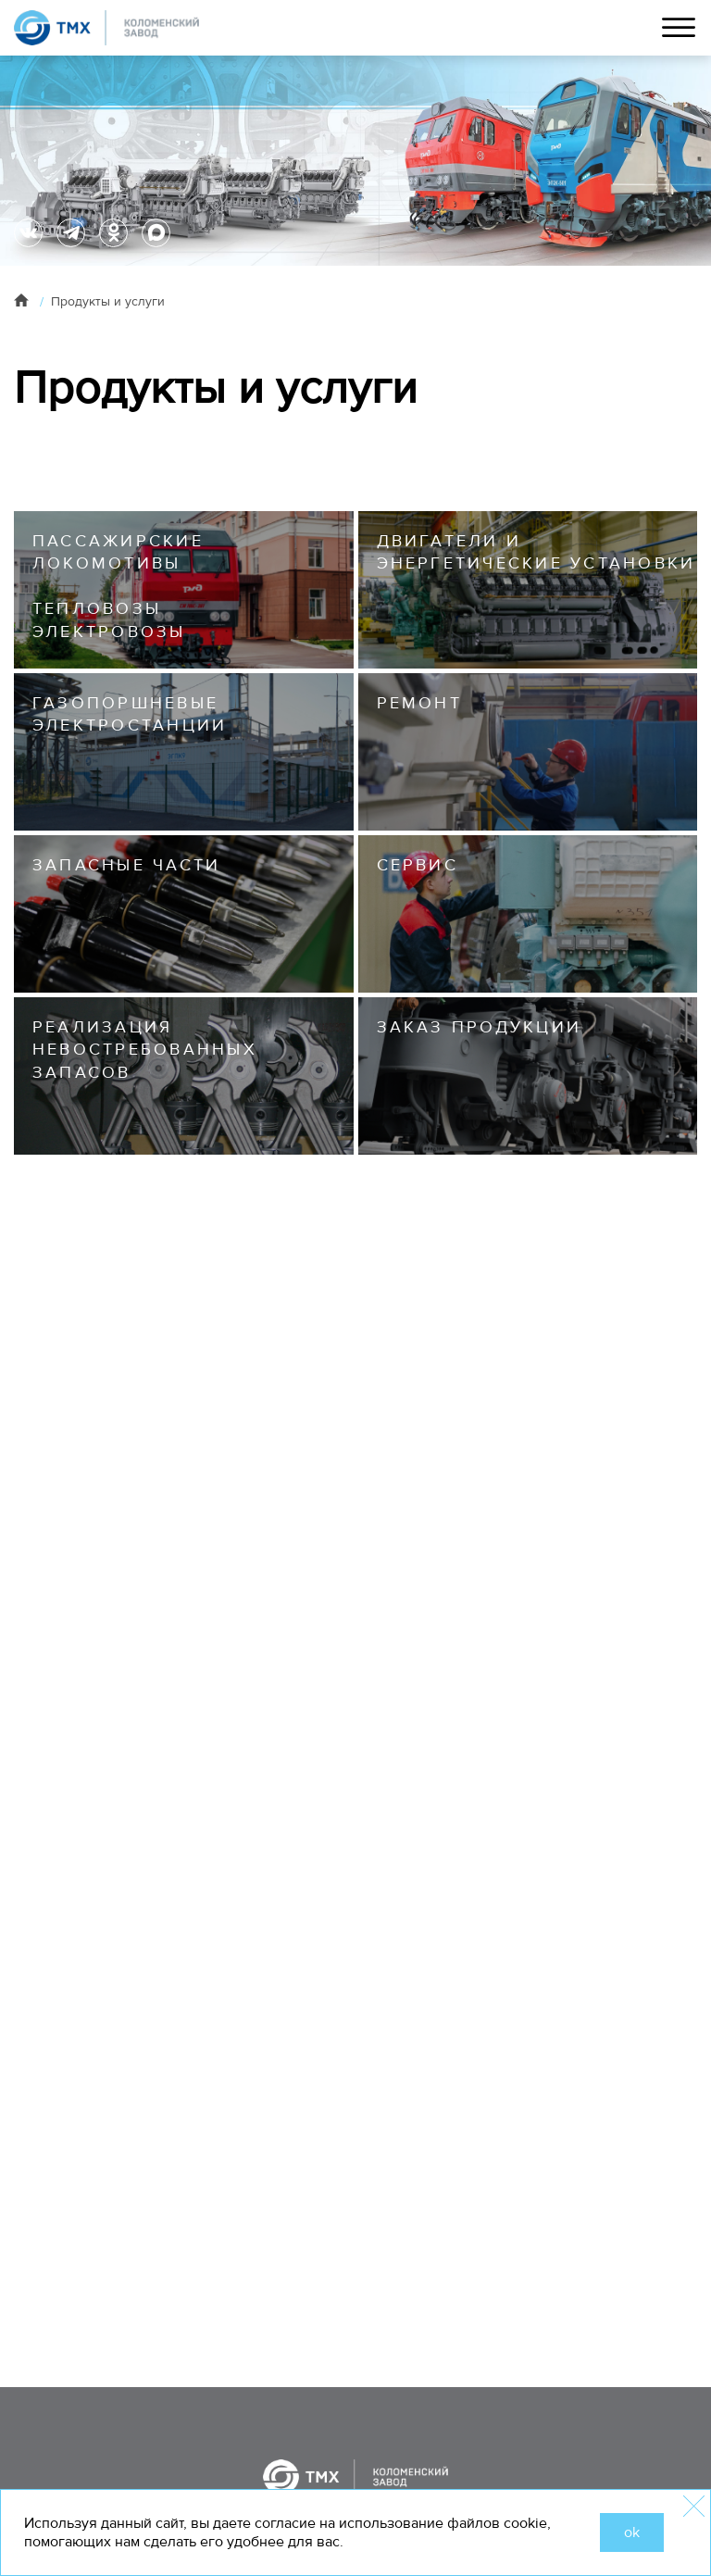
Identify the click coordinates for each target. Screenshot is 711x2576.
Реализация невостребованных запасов (144, 1049)
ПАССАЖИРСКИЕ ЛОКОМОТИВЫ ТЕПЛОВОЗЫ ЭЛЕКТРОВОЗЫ (118, 586)
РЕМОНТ (419, 703)
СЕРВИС (417, 865)
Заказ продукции (479, 1027)
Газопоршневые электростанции (129, 714)
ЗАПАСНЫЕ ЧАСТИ (126, 865)
